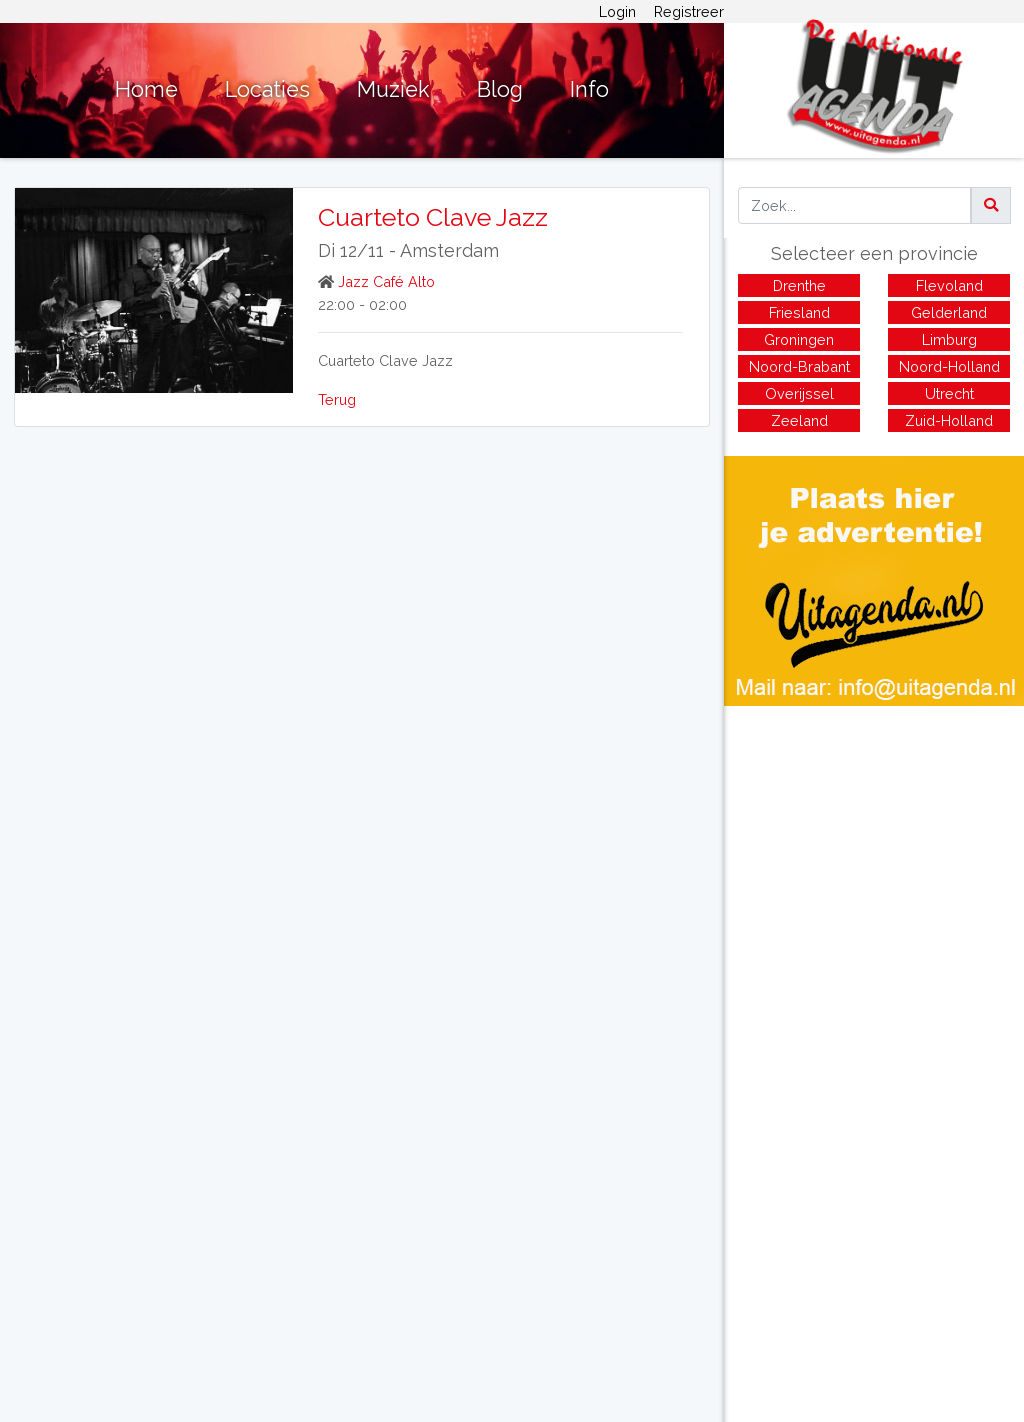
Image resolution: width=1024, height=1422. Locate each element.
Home (146, 89)
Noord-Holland (949, 366)
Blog (500, 89)
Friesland (799, 312)
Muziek (393, 89)
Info (589, 89)
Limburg (949, 339)
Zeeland (799, 420)
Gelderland (949, 312)
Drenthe (799, 285)
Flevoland (949, 285)
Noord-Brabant (799, 366)
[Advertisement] (874, 846)
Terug (337, 399)
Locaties (267, 89)
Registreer (689, 11)
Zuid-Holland (949, 420)
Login (617, 11)
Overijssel (799, 393)
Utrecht (949, 393)
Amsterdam (449, 250)
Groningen (799, 339)
